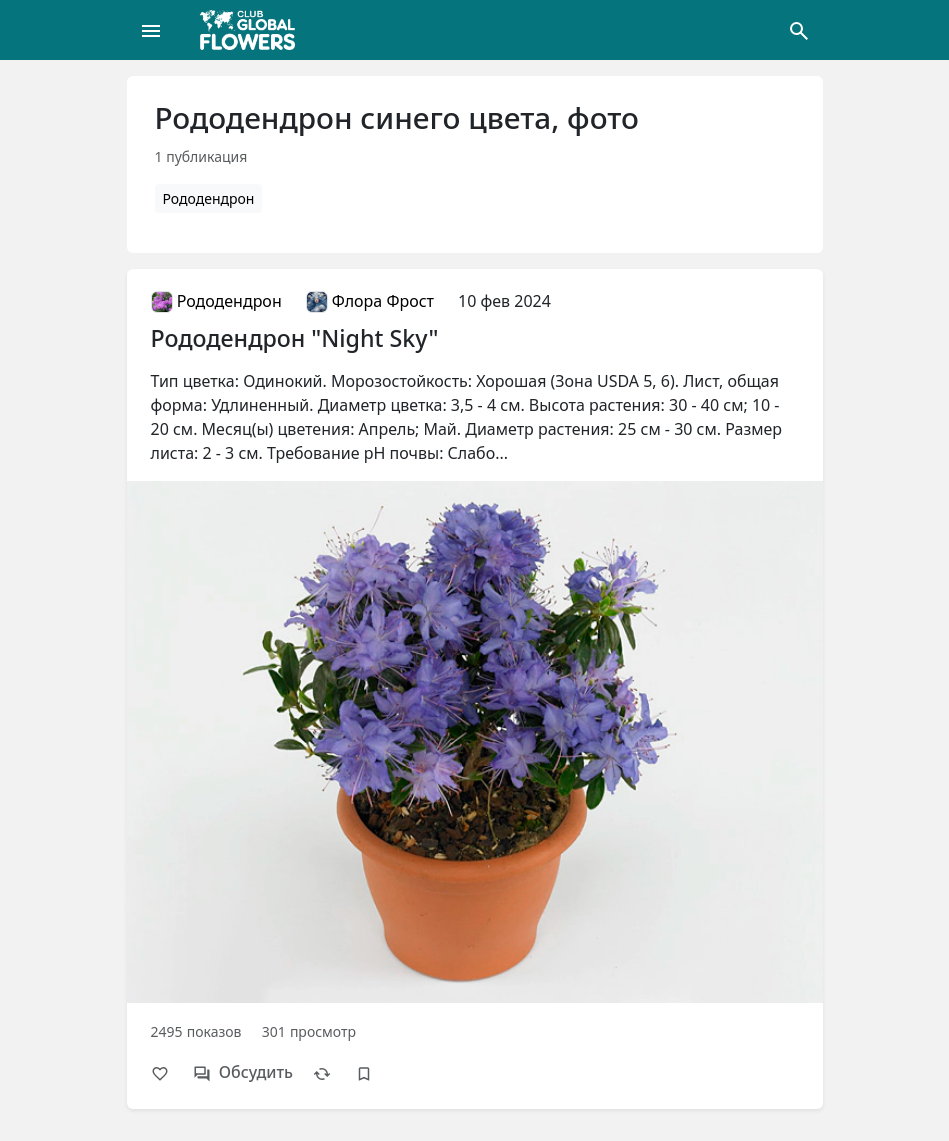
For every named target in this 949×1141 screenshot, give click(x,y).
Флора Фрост (370, 301)
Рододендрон (209, 198)
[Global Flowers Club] (254, 30)
